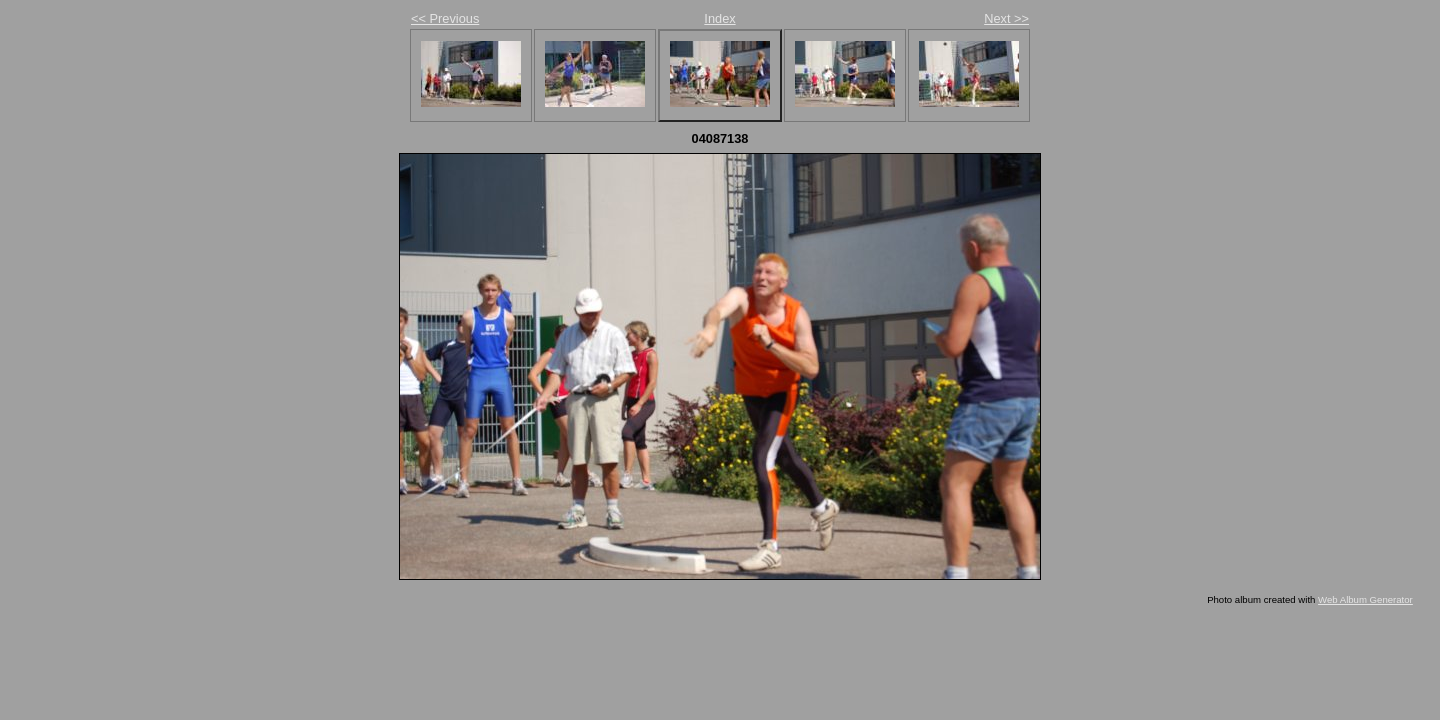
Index (719, 18)
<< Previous (445, 18)
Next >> (1006, 18)
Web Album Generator (1365, 599)
